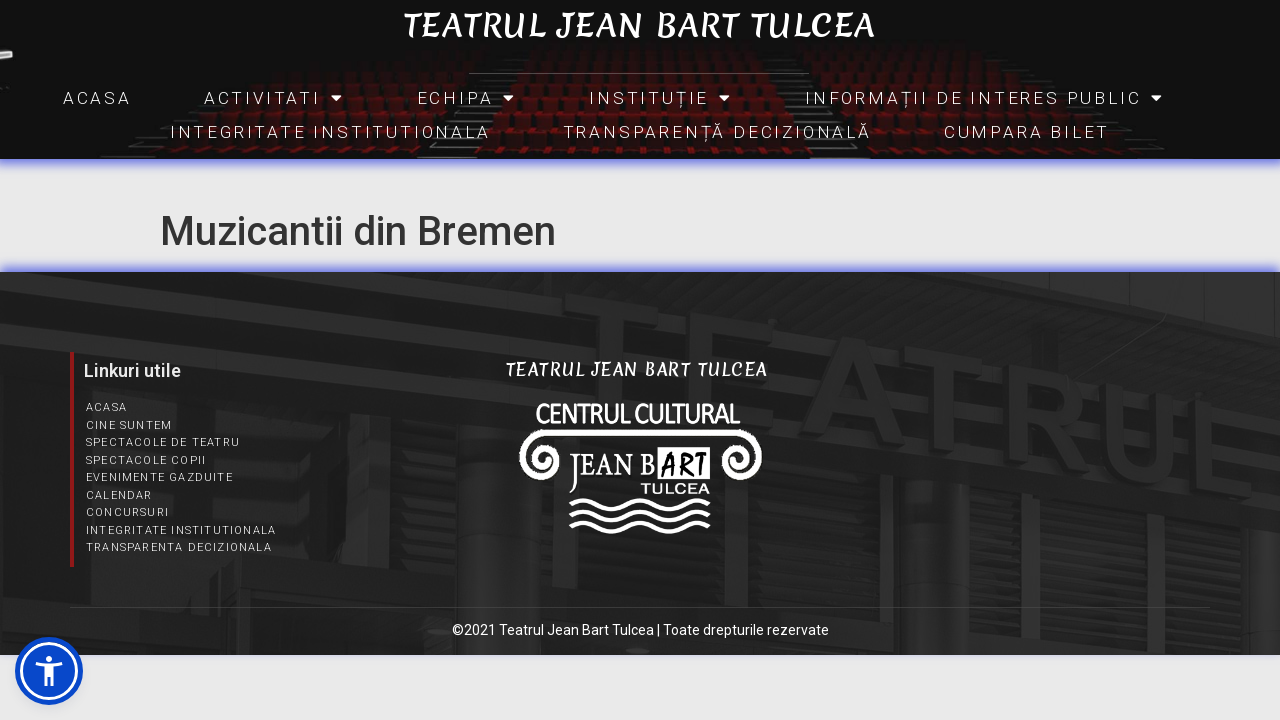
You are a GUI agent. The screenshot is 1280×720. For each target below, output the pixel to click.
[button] (49, 671)
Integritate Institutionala (330, 132)
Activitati (274, 98)
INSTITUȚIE (661, 98)
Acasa (97, 98)
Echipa (467, 98)
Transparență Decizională (717, 132)
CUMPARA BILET (1027, 132)
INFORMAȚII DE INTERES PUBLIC (985, 98)
